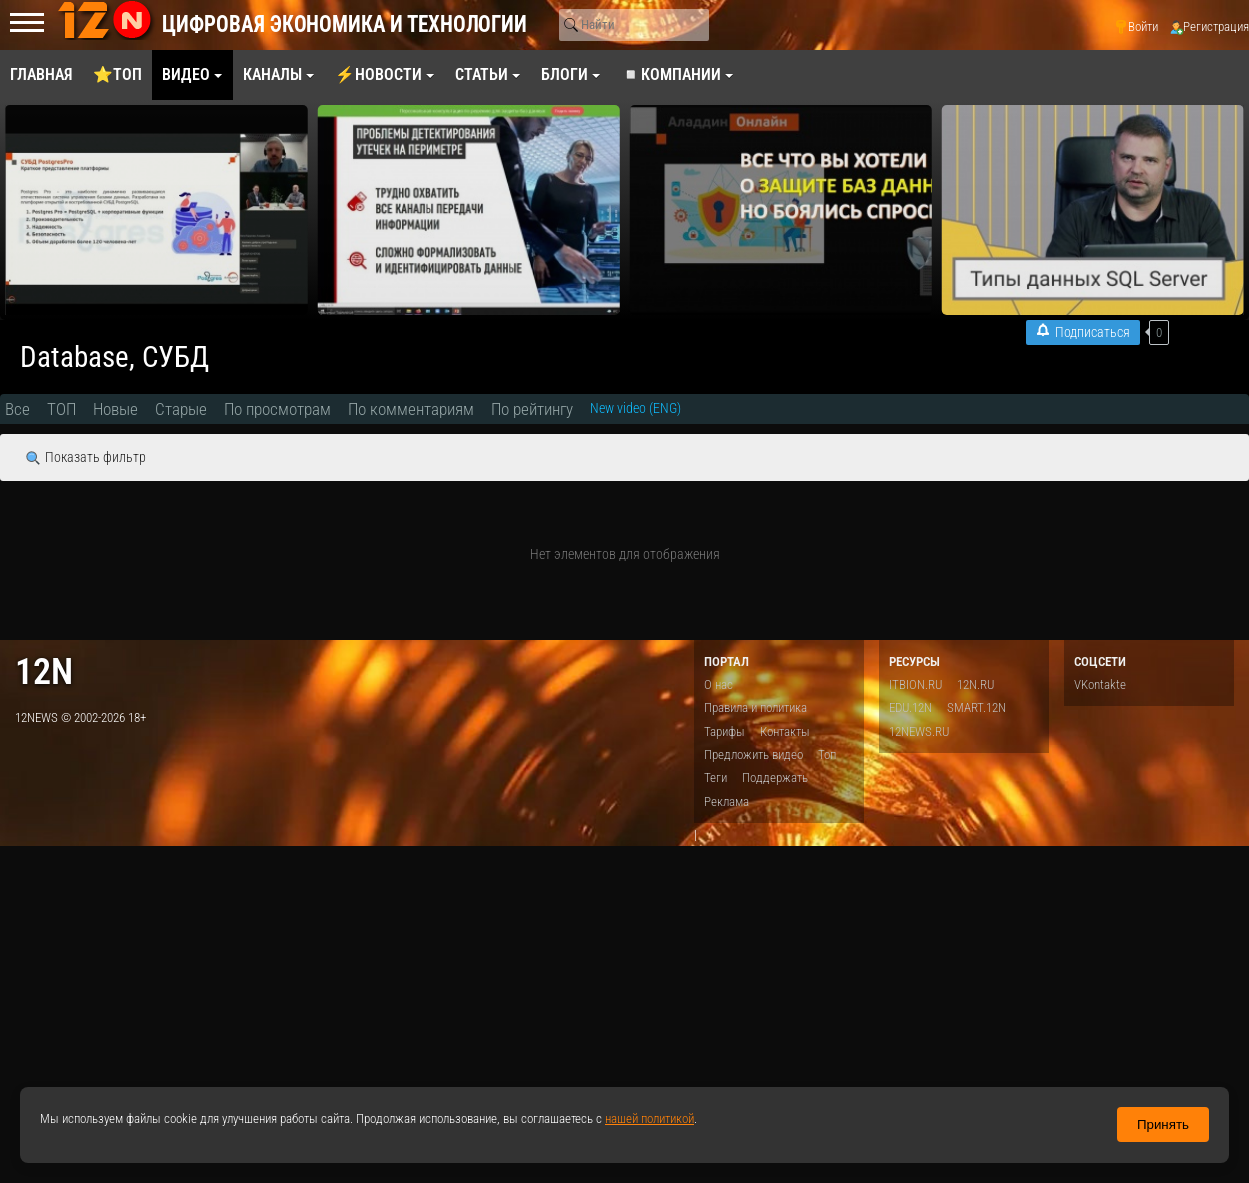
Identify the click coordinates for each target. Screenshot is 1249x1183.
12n (44, 671)
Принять (1163, 1124)
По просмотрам (277, 409)
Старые (181, 409)
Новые (115, 409)
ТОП (61, 409)
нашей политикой (649, 1118)
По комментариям (411, 409)
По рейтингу (532, 409)
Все (17, 409)
